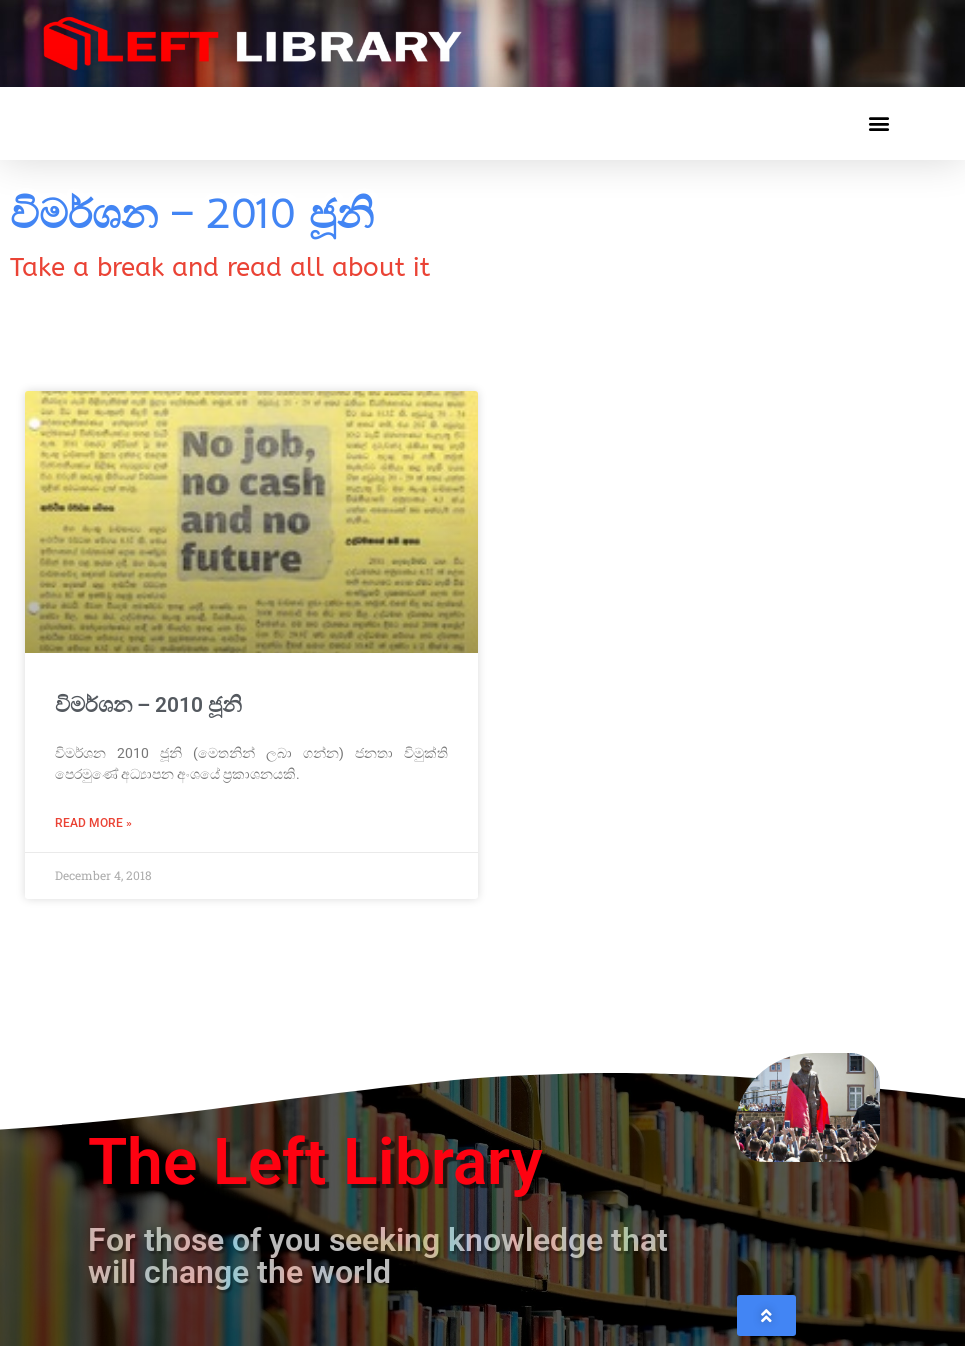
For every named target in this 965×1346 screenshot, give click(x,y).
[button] (878, 123)
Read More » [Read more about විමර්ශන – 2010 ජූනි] (93, 823)
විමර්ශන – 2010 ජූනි (148, 705)
